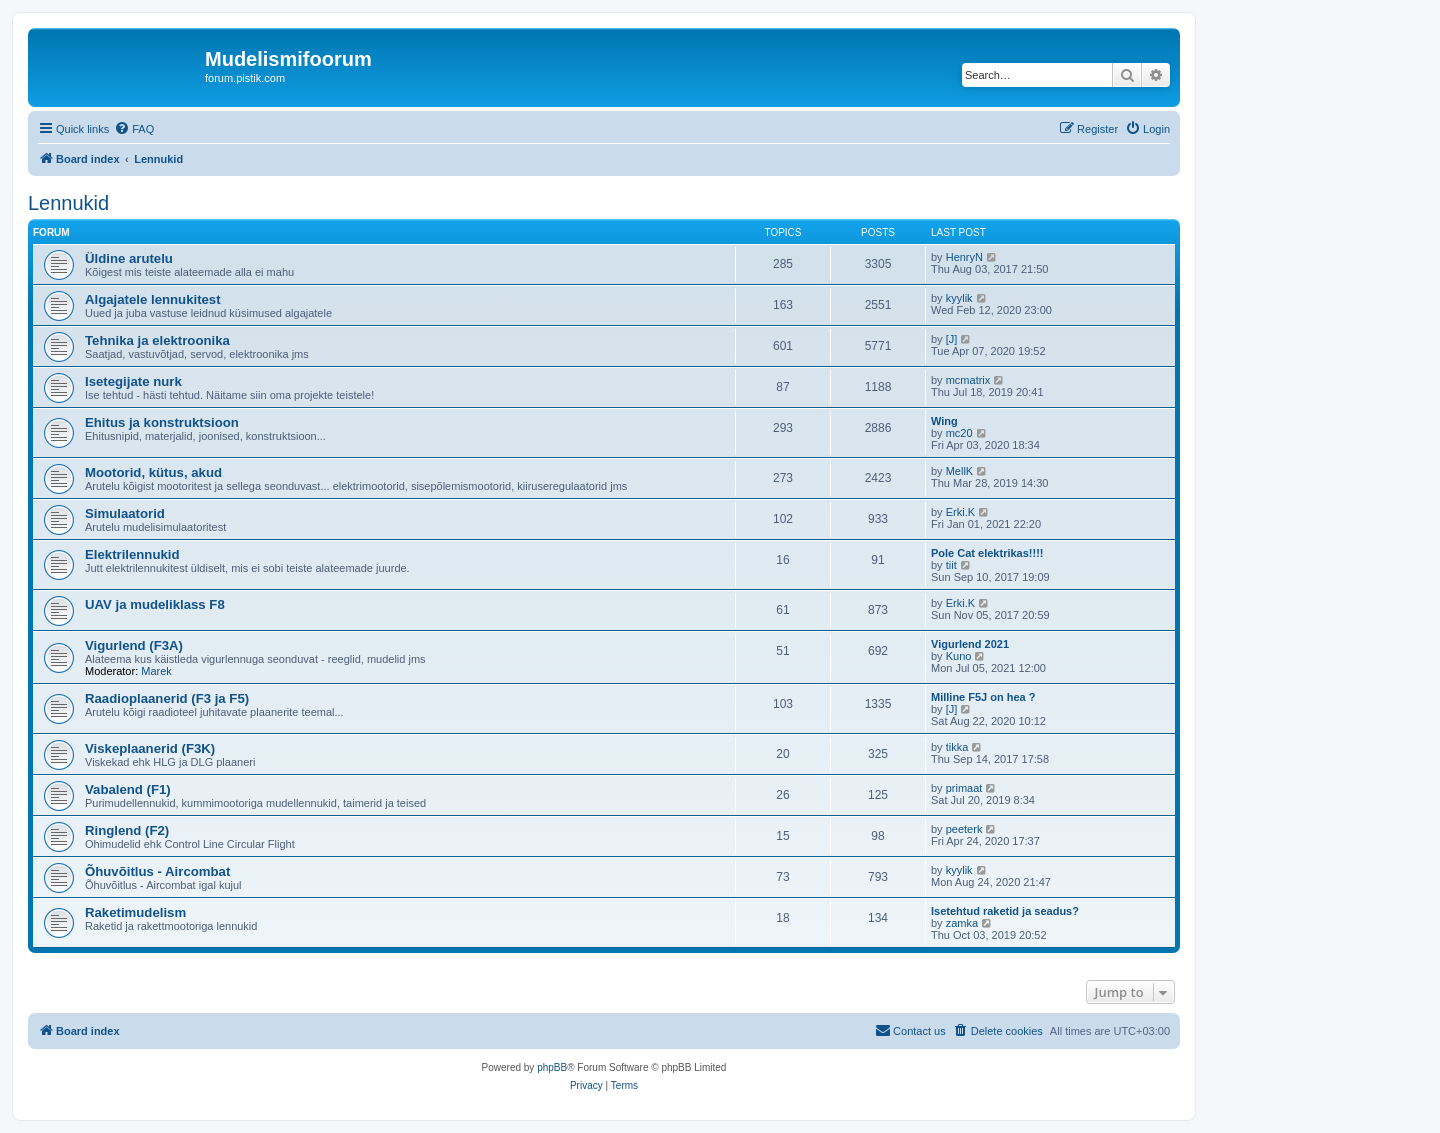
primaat (964, 788)
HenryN (964, 257)
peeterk (964, 829)
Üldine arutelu (129, 258)
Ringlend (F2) (127, 830)
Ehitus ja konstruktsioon (162, 422)
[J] (952, 339)
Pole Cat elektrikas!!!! (987, 553)
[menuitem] (134, 129)
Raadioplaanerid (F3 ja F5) (167, 698)
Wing (944, 421)
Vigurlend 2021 (970, 644)
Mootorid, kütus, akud (153, 472)
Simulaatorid (125, 513)
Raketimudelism (135, 912)
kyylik (959, 298)
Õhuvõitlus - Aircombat (157, 871)
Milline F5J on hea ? (983, 697)
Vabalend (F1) (128, 789)
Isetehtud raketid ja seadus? (1005, 911)
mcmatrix (968, 380)
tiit (951, 565)
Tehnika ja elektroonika (157, 340)
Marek (156, 671)
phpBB (552, 1067)
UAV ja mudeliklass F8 (155, 604)
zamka (962, 923)
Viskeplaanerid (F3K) (150, 748)
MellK (960, 471)
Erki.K (960, 512)
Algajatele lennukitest (153, 299)
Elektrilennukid (132, 554)
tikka (957, 747)
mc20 (959, 433)
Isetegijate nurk (133, 381)
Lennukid (68, 203)
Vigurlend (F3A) (134, 645)
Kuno (959, 656)
